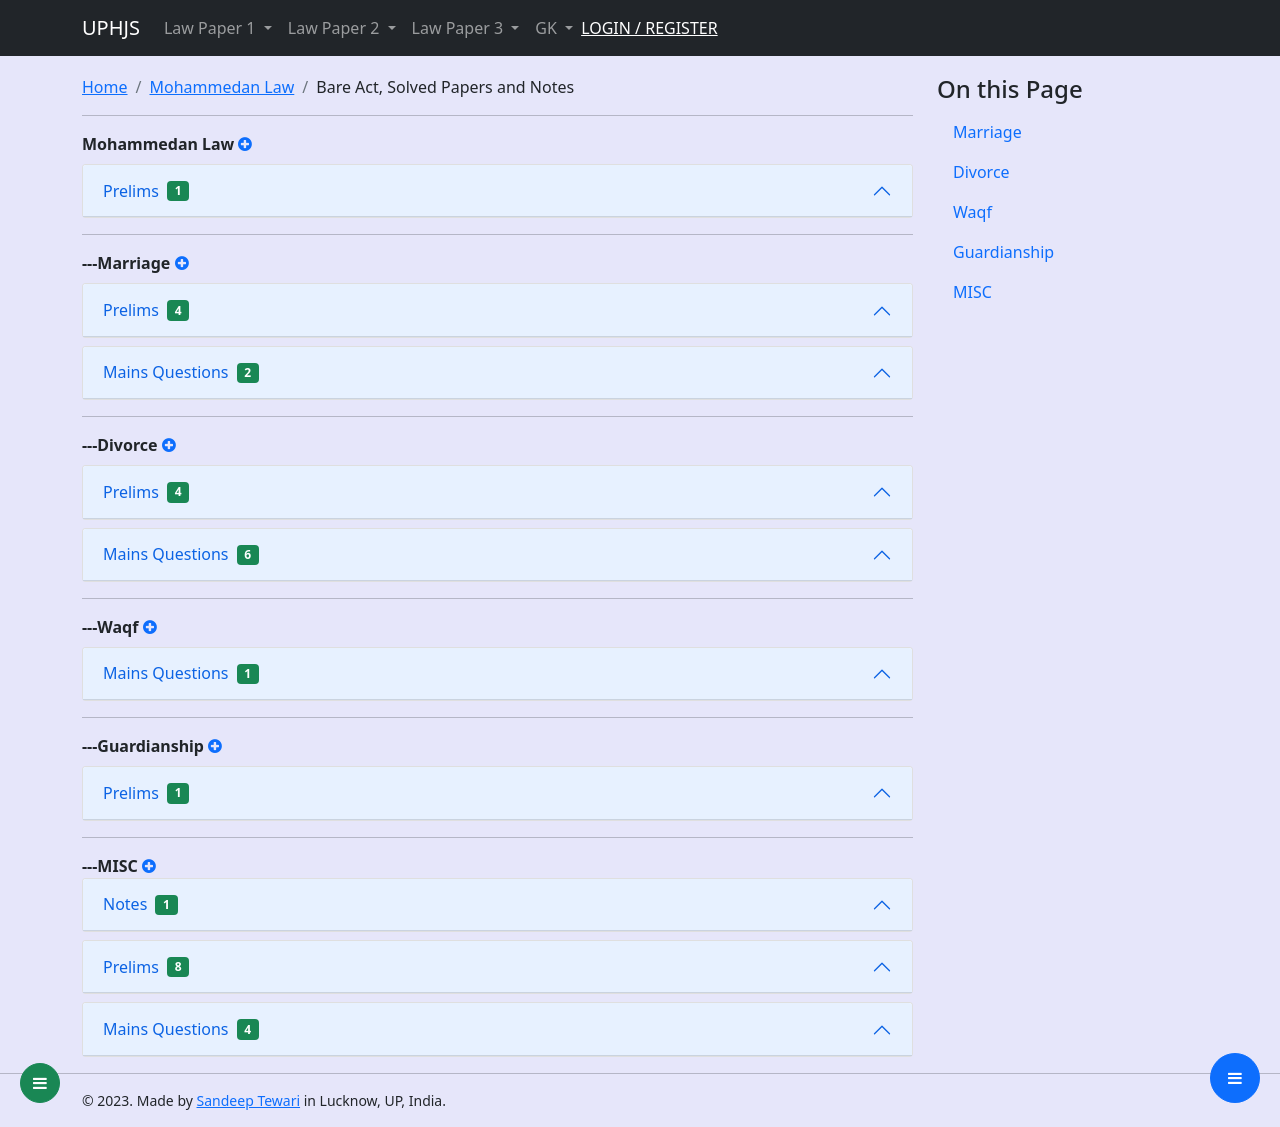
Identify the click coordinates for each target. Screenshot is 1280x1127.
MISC (972, 292)
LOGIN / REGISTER (649, 28)
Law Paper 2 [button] (336, 28)
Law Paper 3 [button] (460, 28)
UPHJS (111, 27)
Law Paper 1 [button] (212, 28)
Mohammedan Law (221, 87)
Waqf (972, 212)
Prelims (146, 191)
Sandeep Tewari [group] (249, 1100)
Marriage (987, 132)
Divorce (981, 172)
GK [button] (548, 28)
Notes (140, 904)
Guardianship (1003, 252)
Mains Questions (181, 372)
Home (105, 87)
